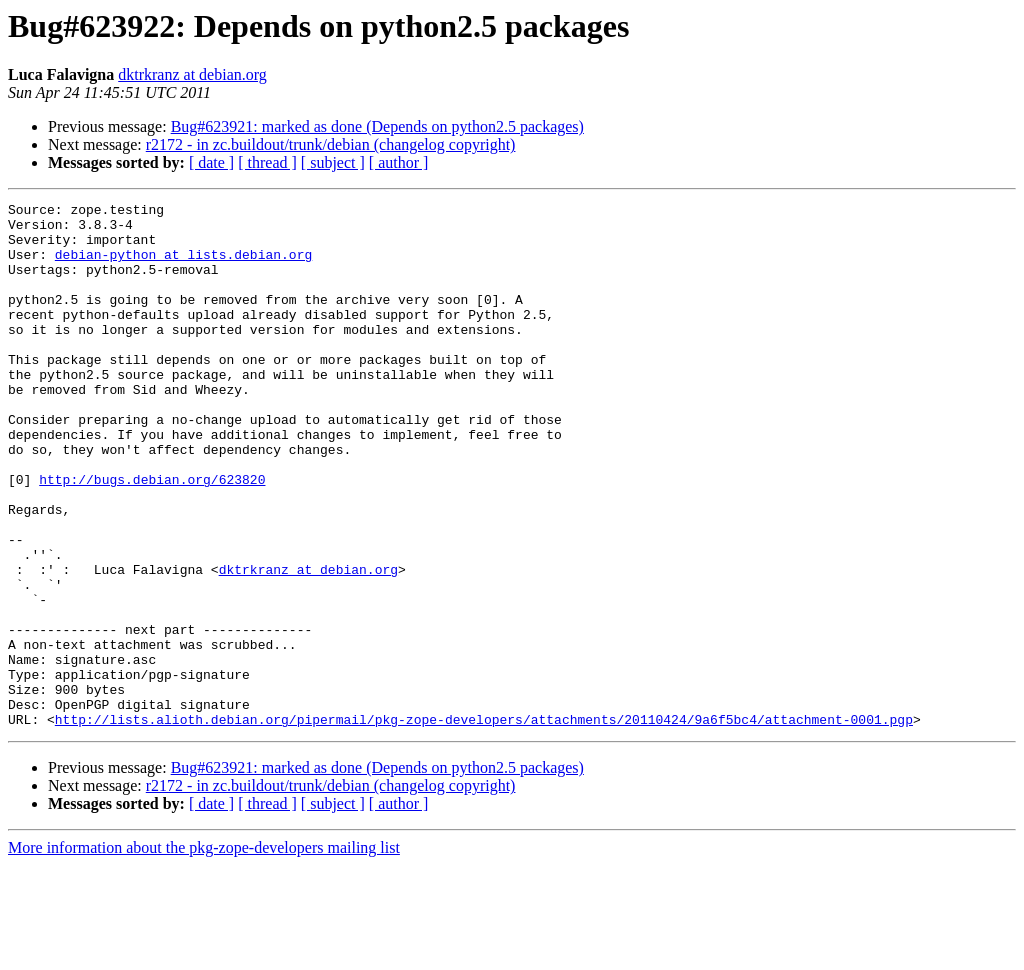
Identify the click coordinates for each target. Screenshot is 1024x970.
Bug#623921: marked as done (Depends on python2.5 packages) (377, 126)
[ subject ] (333, 162)
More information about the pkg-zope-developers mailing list (204, 952)
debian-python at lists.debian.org (183, 266)
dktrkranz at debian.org (192, 74)
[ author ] (399, 162)
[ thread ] (267, 162)
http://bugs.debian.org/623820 (152, 536)
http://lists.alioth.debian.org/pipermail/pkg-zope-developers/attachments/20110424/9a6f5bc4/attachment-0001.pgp (484, 824)
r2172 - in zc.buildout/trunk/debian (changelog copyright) (331, 144)
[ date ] (211, 162)
